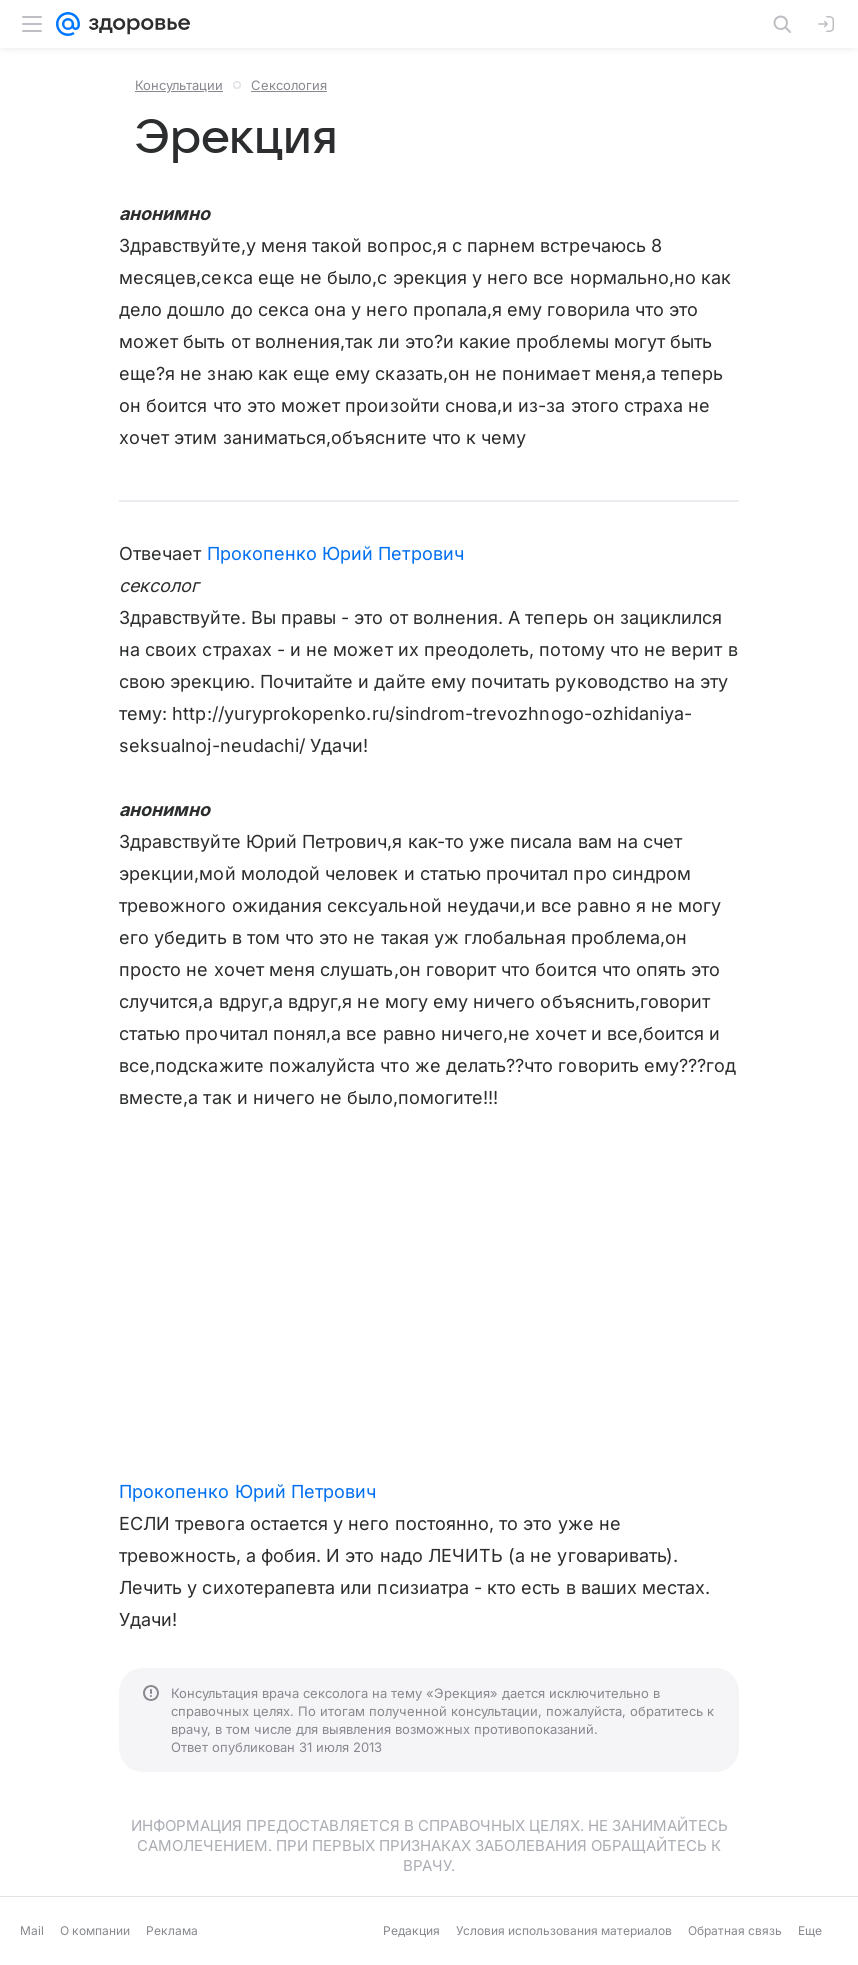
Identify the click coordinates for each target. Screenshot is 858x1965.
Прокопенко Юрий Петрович (335, 553)
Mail (32, 1930)
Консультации (179, 85)
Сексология (289, 85)
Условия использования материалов (564, 1930)
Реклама (172, 1930)
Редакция (411, 1930)
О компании (95, 1930)
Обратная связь (735, 1930)
